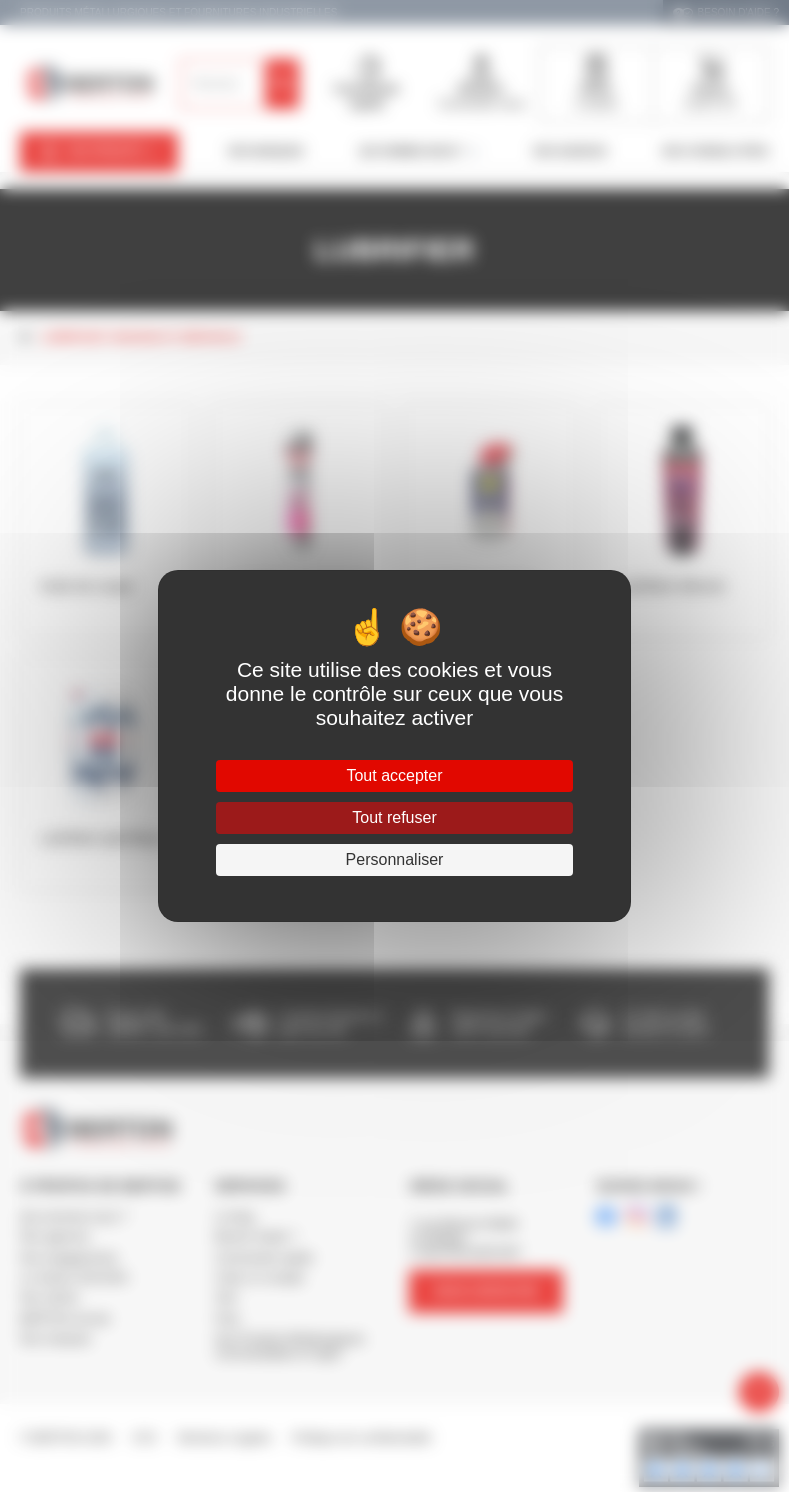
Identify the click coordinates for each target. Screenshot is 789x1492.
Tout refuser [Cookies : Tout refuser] (394, 817)
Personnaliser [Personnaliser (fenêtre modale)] (395, 859)
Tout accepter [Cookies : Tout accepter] (394, 775)
